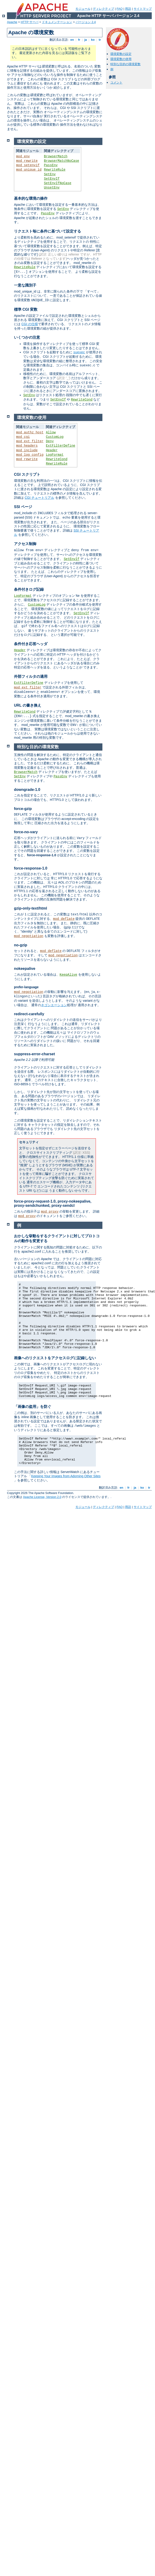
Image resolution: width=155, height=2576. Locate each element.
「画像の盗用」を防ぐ (32, 1407)
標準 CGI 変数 (25, 309)
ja (86, 39)
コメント (116, 82)
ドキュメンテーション (57, 22)
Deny (50, 441)
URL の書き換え (27, 705)
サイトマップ (143, 8)
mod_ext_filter (30, 441)
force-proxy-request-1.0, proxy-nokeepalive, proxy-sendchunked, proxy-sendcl (52, 1203)
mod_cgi (23, 437)
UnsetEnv (52, 187)
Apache (12, 22)
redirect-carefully (29, 1014)
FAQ (120, 8)
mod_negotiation (28, 936)
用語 (128, 8)
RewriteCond (81, 399)
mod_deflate (63, 919)
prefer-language (26, 987)
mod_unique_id (28, 170)
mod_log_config (30, 455)
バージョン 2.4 (86, 22)
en (72, 39)
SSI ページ (23, 507)
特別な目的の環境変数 (125, 64)
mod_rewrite (26, 161)
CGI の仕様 (29, 324)
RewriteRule (54, 170)
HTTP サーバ (29, 22)
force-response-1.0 (30, 868)
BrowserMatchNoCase (61, 161)
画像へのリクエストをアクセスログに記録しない (55, 1358)
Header (51, 450)
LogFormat (55, 455)
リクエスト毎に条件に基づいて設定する (47, 231)
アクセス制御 (25, 544)
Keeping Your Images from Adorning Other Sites (66, 1476)
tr (100, 39)
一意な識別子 (25, 285)
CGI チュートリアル (39, 497)
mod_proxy (50, 1212)
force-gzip (23, 809)
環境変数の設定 (120, 54)
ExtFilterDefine (60, 446)
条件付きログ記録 (29, 589)
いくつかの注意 (27, 337)
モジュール (83, 8)
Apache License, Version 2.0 (42, 1497)
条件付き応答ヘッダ (30, 644)
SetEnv (50, 174)
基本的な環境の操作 (30, 198)
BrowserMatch (55, 156)
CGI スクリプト (27, 474)
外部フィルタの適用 (30, 676)
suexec (79, 352)
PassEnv (51, 165)
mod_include (26, 450)
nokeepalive (24, 969)
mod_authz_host (30, 432)
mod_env (23, 156)
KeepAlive (68, 975)
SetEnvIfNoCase (57, 183)
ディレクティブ (103, 8)
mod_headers (26, 446)
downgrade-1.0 (27, 790)
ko (92, 39)
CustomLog (55, 437)
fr (79, 39)
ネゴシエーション (54, 1005)
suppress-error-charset (34, 1054)
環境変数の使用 (120, 59)
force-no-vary (26, 832)
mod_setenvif (28, 165)
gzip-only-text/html (30, 908)
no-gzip (20, 945)
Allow (51, 432)
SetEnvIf (52, 179)
